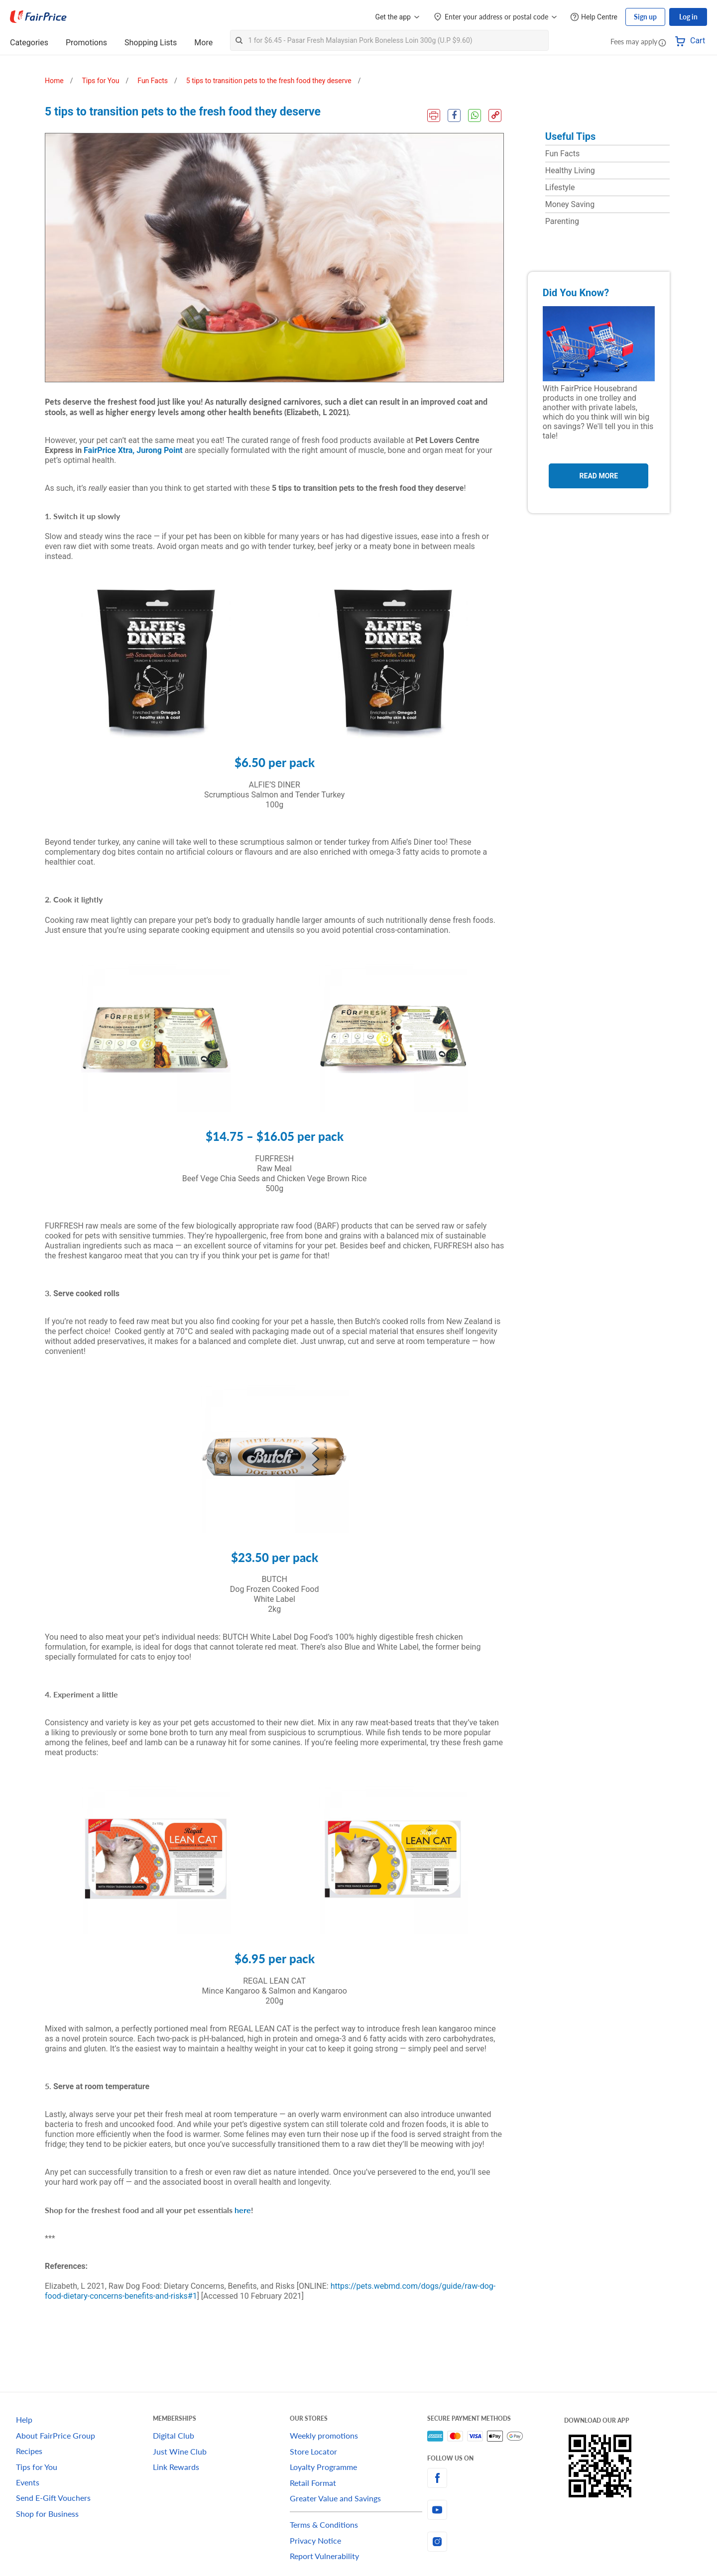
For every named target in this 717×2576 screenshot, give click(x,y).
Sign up (645, 16)
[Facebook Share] (454, 115)
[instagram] (495, 2542)
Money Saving (570, 204)
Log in (688, 16)
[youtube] (495, 2510)
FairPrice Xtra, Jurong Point (133, 450)
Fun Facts (562, 153)
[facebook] (495, 2478)
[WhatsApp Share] (474, 115)
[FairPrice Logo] (38, 17)
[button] (662, 42)
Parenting (562, 221)
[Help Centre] (593, 17)
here (243, 2210)
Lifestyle (560, 187)
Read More (599, 476)
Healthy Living (570, 170)
